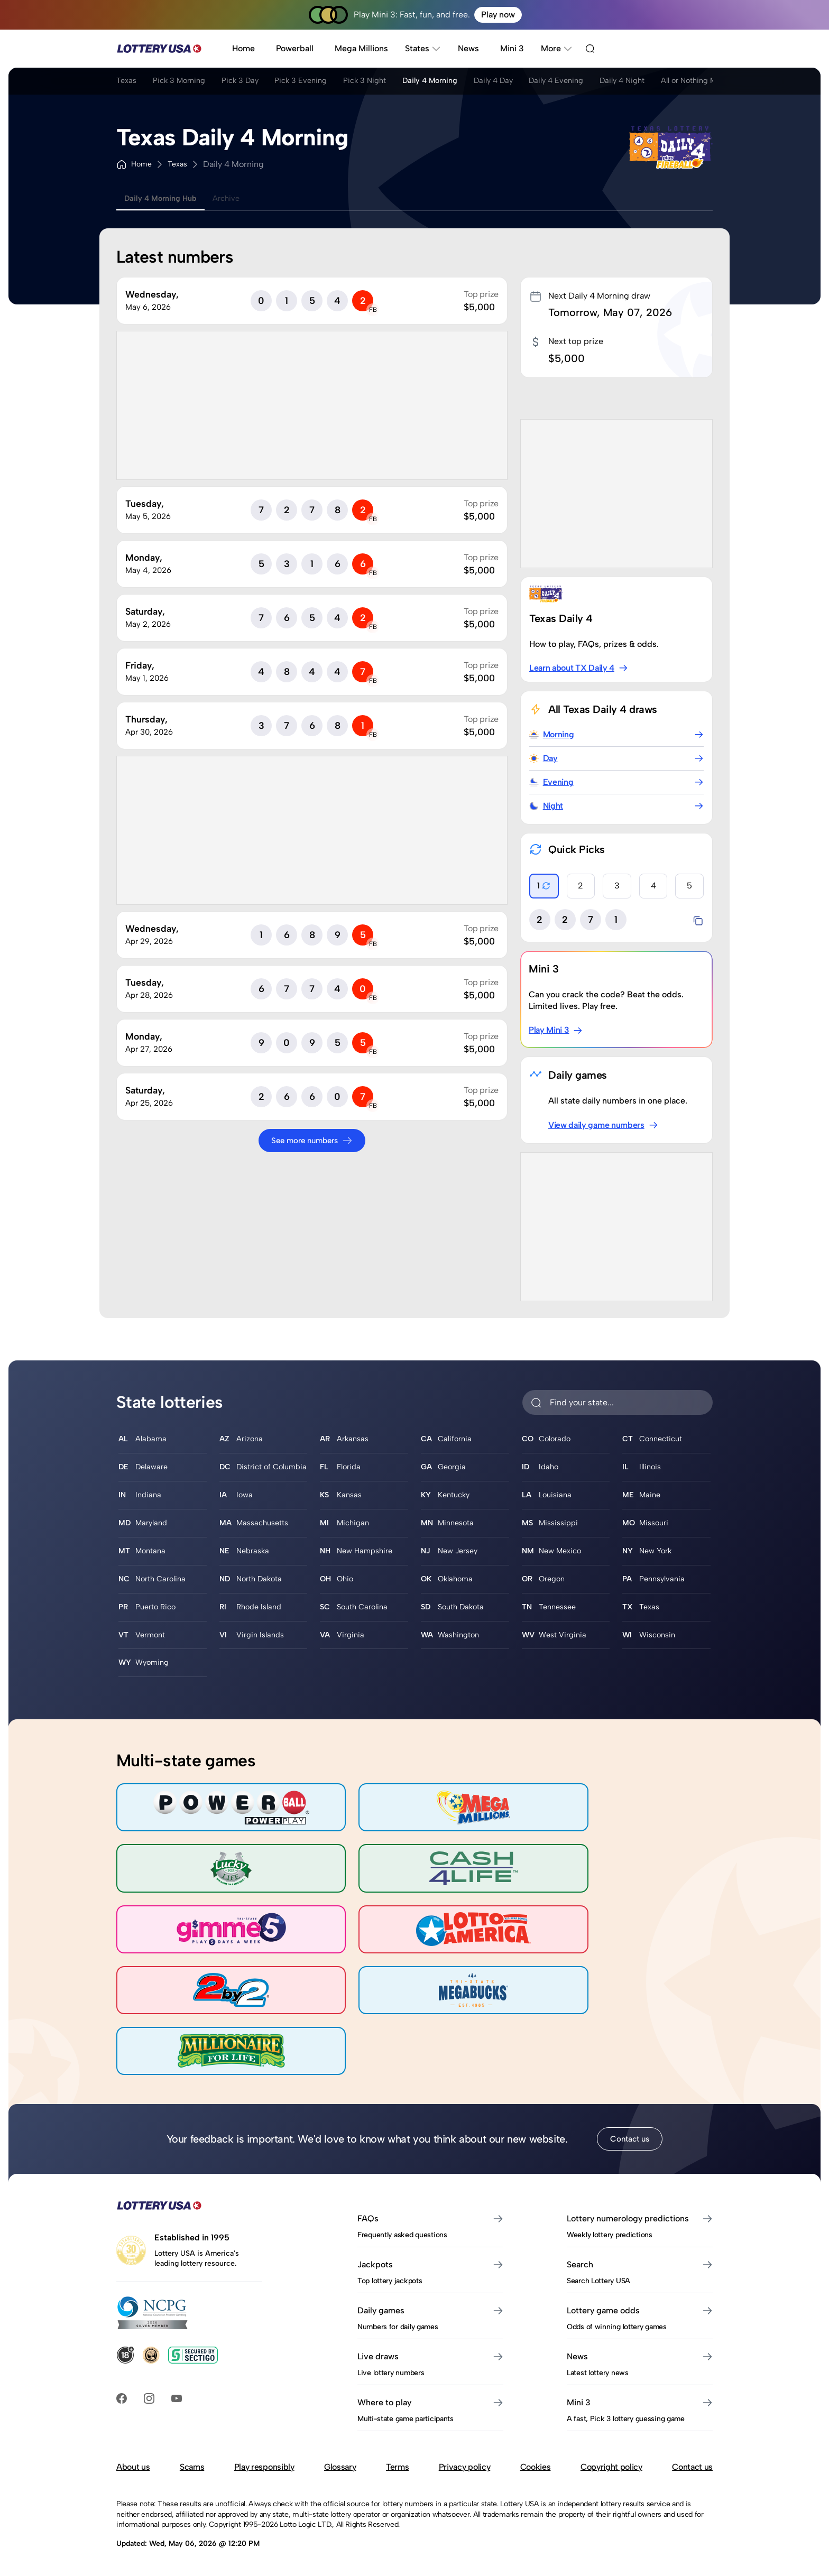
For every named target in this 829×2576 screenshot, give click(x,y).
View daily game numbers (603, 1125)
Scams (192, 2416)
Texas (127, 84)
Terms (397, 2416)
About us (133, 2416)
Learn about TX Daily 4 (579, 668)
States (423, 48)
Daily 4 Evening (623, 84)
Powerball (295, 48)
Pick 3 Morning (188, 84)
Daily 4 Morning (477, 84)
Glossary (340, 2416)
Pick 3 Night (402, 84)
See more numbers (312, 1140)
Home (243, 48)
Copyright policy (611, 2416)
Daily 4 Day (550, 84)
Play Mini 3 (556, 1030)
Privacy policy (465, 2416)
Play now (498, 15)
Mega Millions (361, 48)
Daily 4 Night (699, 84)
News (468, 48)
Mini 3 (512, 48)
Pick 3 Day (258, 84)
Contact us (630, 2087)
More (557, 48)
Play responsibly (264, 2416)
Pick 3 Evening (328, 84)
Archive (242, 198)
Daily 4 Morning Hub (166, 198)
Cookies (535, 2416)
